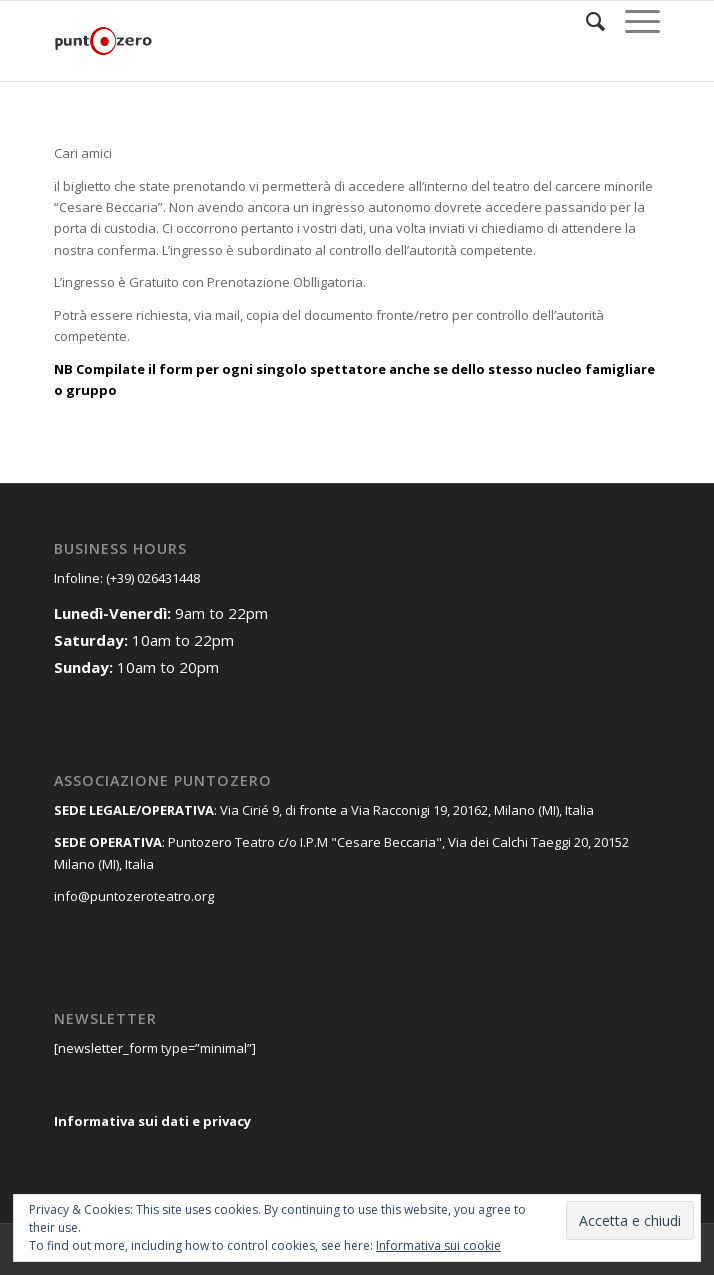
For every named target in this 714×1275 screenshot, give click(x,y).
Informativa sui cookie (438, 1245)
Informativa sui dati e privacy (152, 1121)
